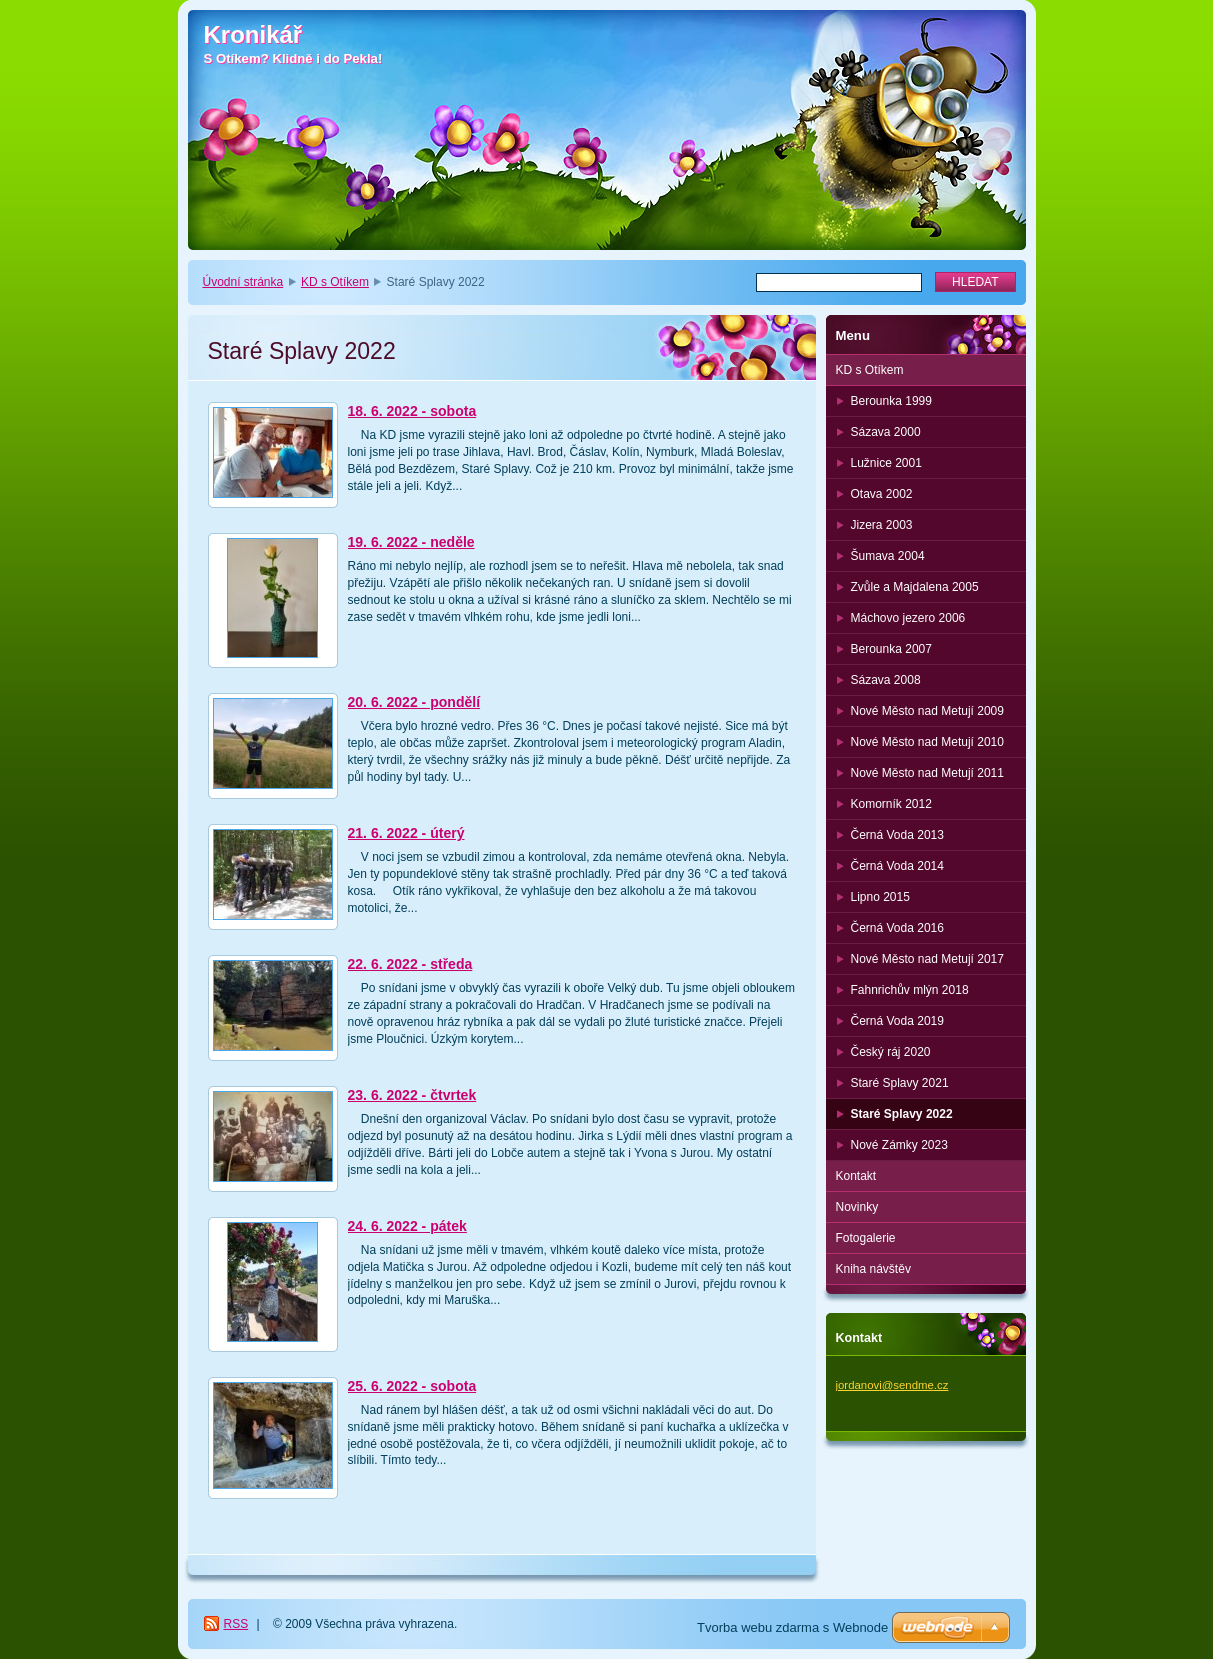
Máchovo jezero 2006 (908, 618)
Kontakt (856, 1176)
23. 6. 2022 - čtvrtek (412, 1095)
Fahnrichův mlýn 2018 (910, 990)
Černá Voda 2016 (897, 928)
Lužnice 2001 (886, 463)
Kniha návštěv (873, 1269)
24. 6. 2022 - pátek (407, 1226)
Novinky (857, 1207)
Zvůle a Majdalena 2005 (915, 587)
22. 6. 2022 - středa (410, 964)
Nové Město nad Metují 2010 (927, 742)
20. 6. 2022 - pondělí (414, 702)
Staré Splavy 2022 (902, 1114)
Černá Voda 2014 (897, 866)
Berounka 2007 (891, 649)
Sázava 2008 (886, 680)
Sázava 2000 (886, 432)
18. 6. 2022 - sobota (412, 411)
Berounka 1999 (891, 401)
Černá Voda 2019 (897, 1021)
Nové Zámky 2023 (899, 1145)
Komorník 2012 (891, 804)
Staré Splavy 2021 (900, 1083)
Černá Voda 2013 (897, 835)
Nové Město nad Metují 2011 (927, 773)
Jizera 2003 (882, 525)
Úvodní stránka (243, 282)
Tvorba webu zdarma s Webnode (792, 1627)
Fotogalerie (866, 1238)
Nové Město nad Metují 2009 (927, 711)
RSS (236, 1624)
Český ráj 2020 (891, 1052)
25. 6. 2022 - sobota (412, 1386)
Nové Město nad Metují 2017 (927, 959)
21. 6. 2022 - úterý (406, 833)
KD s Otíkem (335, 282)
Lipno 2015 (880, 897)
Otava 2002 (882, 494)
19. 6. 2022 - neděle (411, 542)
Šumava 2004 (888, 556)
